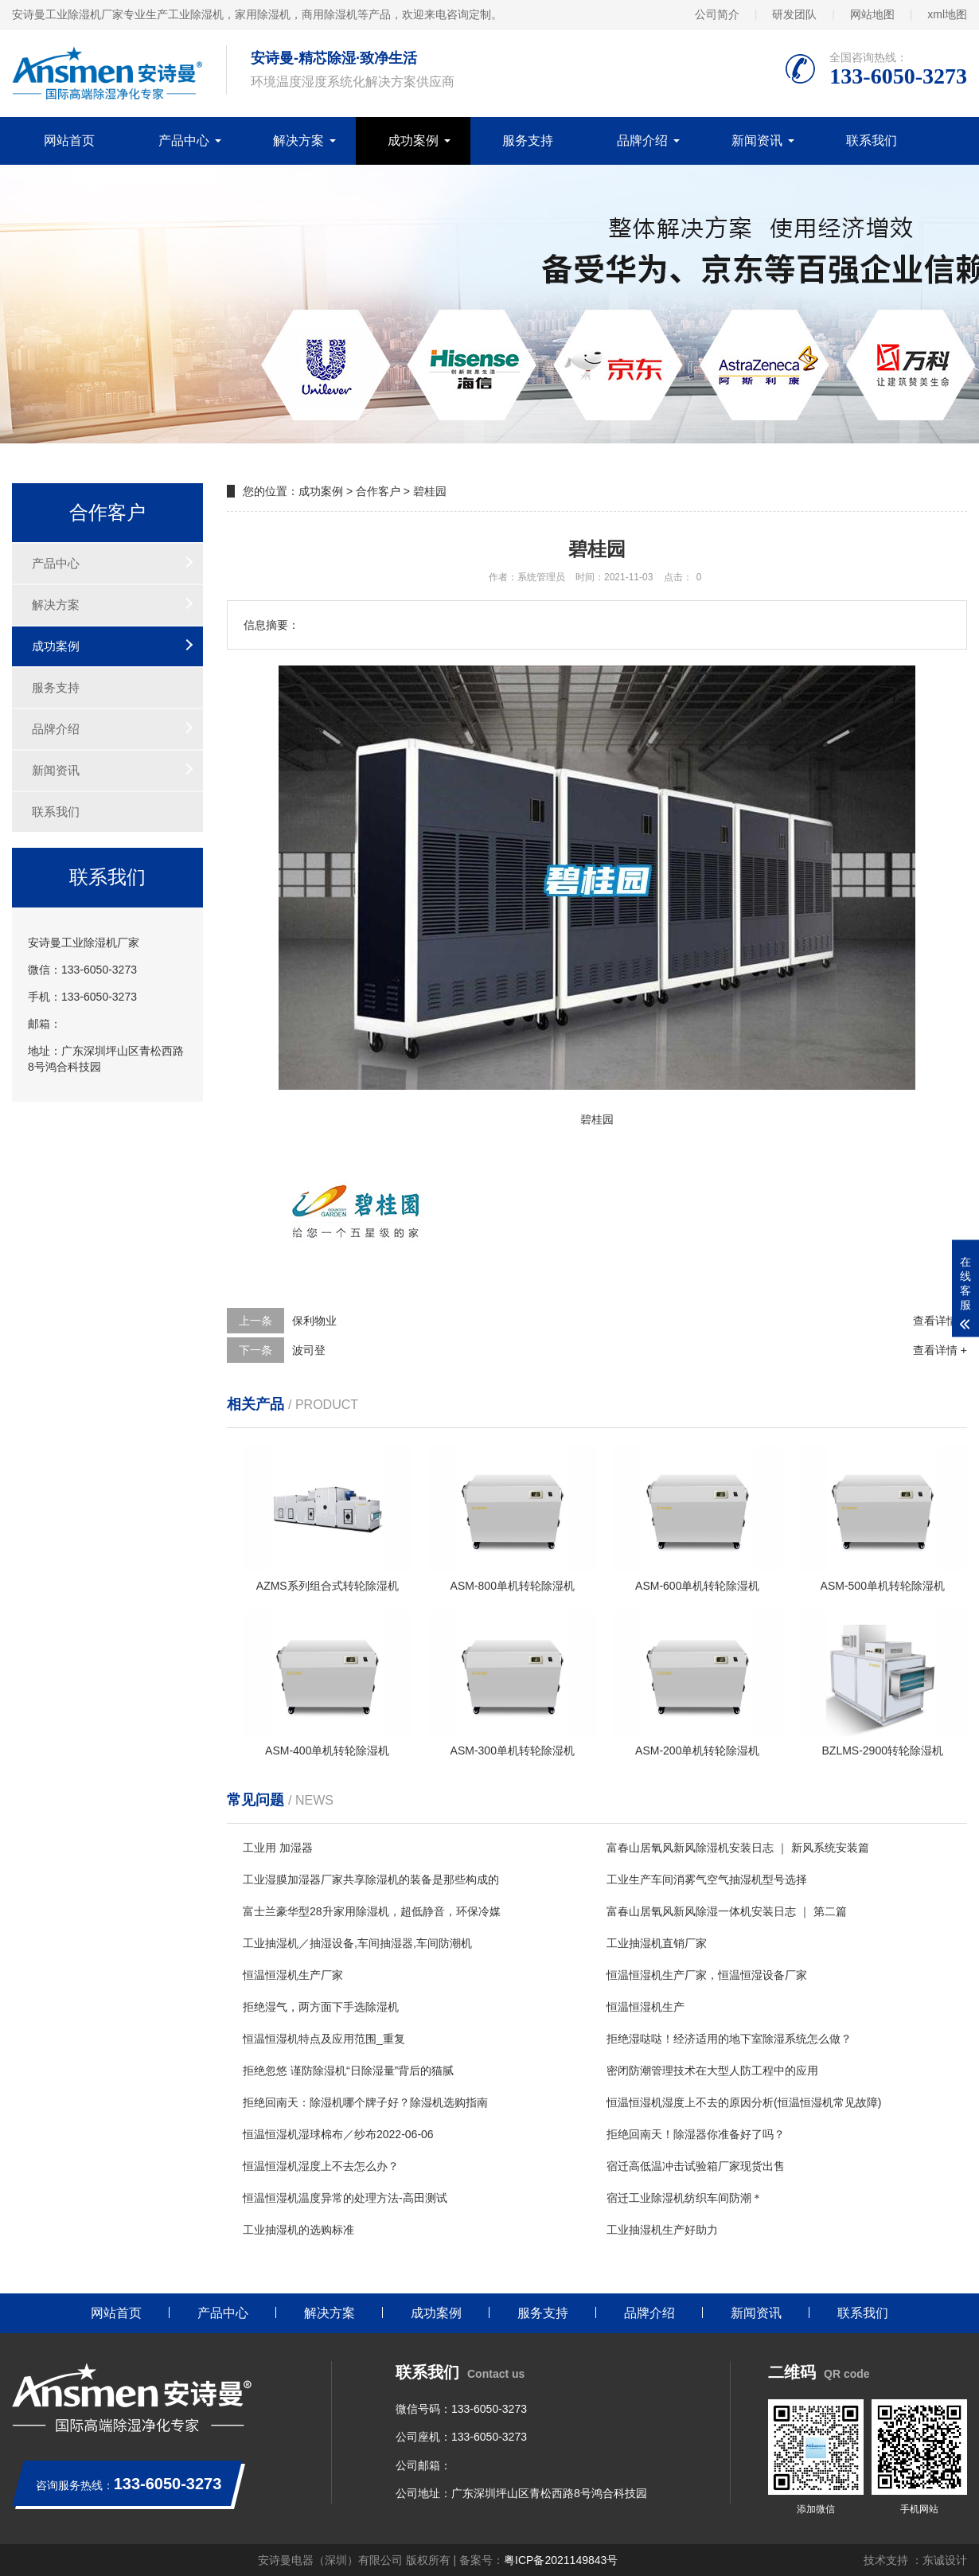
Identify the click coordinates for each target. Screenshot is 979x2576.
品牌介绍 (642, 140)
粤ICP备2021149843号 (561, 2560)
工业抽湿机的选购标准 (298, 2229)
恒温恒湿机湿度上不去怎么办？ (321, 2166)
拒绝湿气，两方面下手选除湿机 (321, 2006)
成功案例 (413, 140)
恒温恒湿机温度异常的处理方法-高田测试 (345, 2198)
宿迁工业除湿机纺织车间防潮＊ (685, 2198)
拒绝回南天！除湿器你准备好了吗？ (696, 2134)
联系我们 (871, 140)
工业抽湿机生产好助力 (662, 2229)
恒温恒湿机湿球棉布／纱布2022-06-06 (338, 2134)
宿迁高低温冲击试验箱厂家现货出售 (696, 2166)
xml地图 (947, 14)
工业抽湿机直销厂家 (657, 1943)
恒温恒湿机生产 (646, 2006)
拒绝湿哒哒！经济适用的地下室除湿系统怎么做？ (729, 2038)
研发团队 (794, 14)
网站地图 (872, 14)
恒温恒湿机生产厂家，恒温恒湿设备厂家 (707, 1975)
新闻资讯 (756, 140)
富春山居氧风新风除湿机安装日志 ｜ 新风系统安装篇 (738, 1847)
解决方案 (298, 140)
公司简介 (717, 14)
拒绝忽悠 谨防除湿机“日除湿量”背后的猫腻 (348, 2070)
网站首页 (69, 140)
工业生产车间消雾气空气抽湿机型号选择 (707, 1879)
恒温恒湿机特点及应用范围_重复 (324, 2038)
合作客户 (378, 491)
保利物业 (314, 1320)
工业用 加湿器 (278, 1847)
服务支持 (527, 140)
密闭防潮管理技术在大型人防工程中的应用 (712, 2070)
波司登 (309, 1350)
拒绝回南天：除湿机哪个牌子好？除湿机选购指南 (365, 2102)
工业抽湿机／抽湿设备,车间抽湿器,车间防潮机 (357, 1943)
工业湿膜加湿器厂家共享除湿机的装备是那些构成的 (371, 1879)
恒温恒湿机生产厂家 (293, 1975)
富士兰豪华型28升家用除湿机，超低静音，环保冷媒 (372, 1911)
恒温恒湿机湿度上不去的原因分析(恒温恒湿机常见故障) (744, 2102)
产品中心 (183, 140)
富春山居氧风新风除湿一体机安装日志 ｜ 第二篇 (727, 1911)
